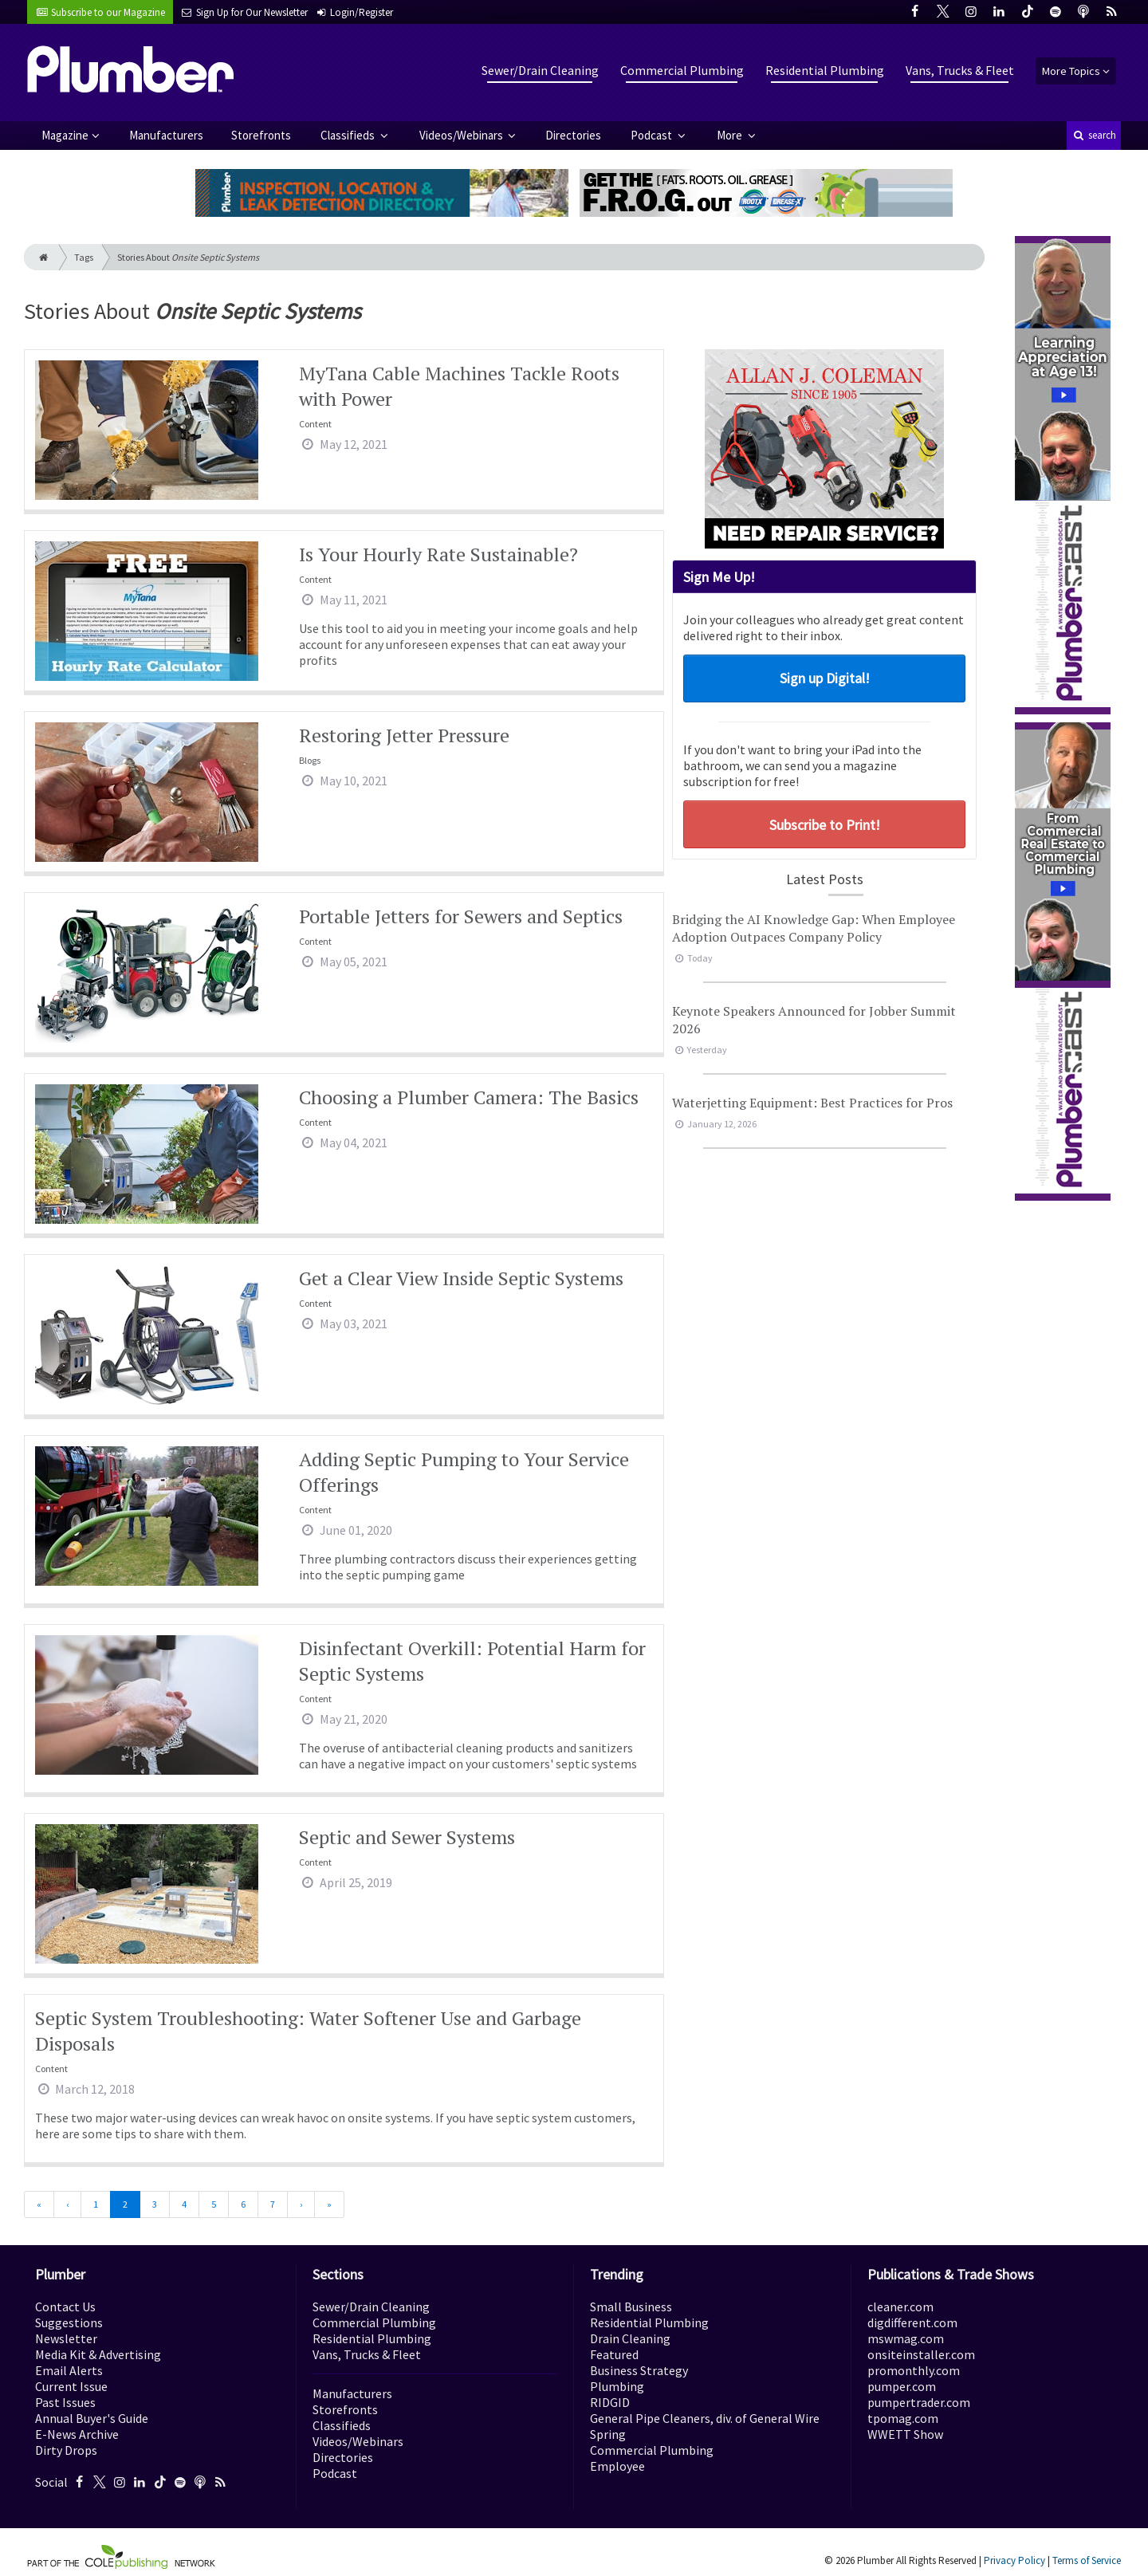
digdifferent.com (912, 2322)
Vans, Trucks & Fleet (960, 70)
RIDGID (610, 2402)
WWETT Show (905, 2434)
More (731, 135)
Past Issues (65, 2402)
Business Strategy (639, 2370)
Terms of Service (1086, 2560)
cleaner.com (900, 2306)
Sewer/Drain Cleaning (540, 70)
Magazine (64, 135)
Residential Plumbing (824, 70)
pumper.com (901, 2386)
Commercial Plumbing (682, 70)
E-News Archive (77, 2434)
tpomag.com (902, 2418)
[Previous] (67, 2204)
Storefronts (261, 135)
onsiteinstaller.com (921, 2354)
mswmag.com (905, 2338)
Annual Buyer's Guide (91, 2418)
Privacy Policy (1014, 2560)
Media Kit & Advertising (98, 2354)
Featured (614, 2354)
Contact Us (65, 2306)
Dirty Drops (66, 2450)
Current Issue (71, 2386)
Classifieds (348, 135)
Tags (83, 257)
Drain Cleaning (630, 2338)
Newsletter (66, 2338)
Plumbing (617, 2386)
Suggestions (69, 2322)
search (1093, 135)
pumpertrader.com (918, 2402)
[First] (39, 2204)
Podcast (652, 135)
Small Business (631, 2306)
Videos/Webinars (462, 135)
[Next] (301, 2204)
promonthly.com (913, 2370)
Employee (617, 2466)
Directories (573, 135)
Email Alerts (69, 2370)
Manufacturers (166, 135)
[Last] (329, 2204)
